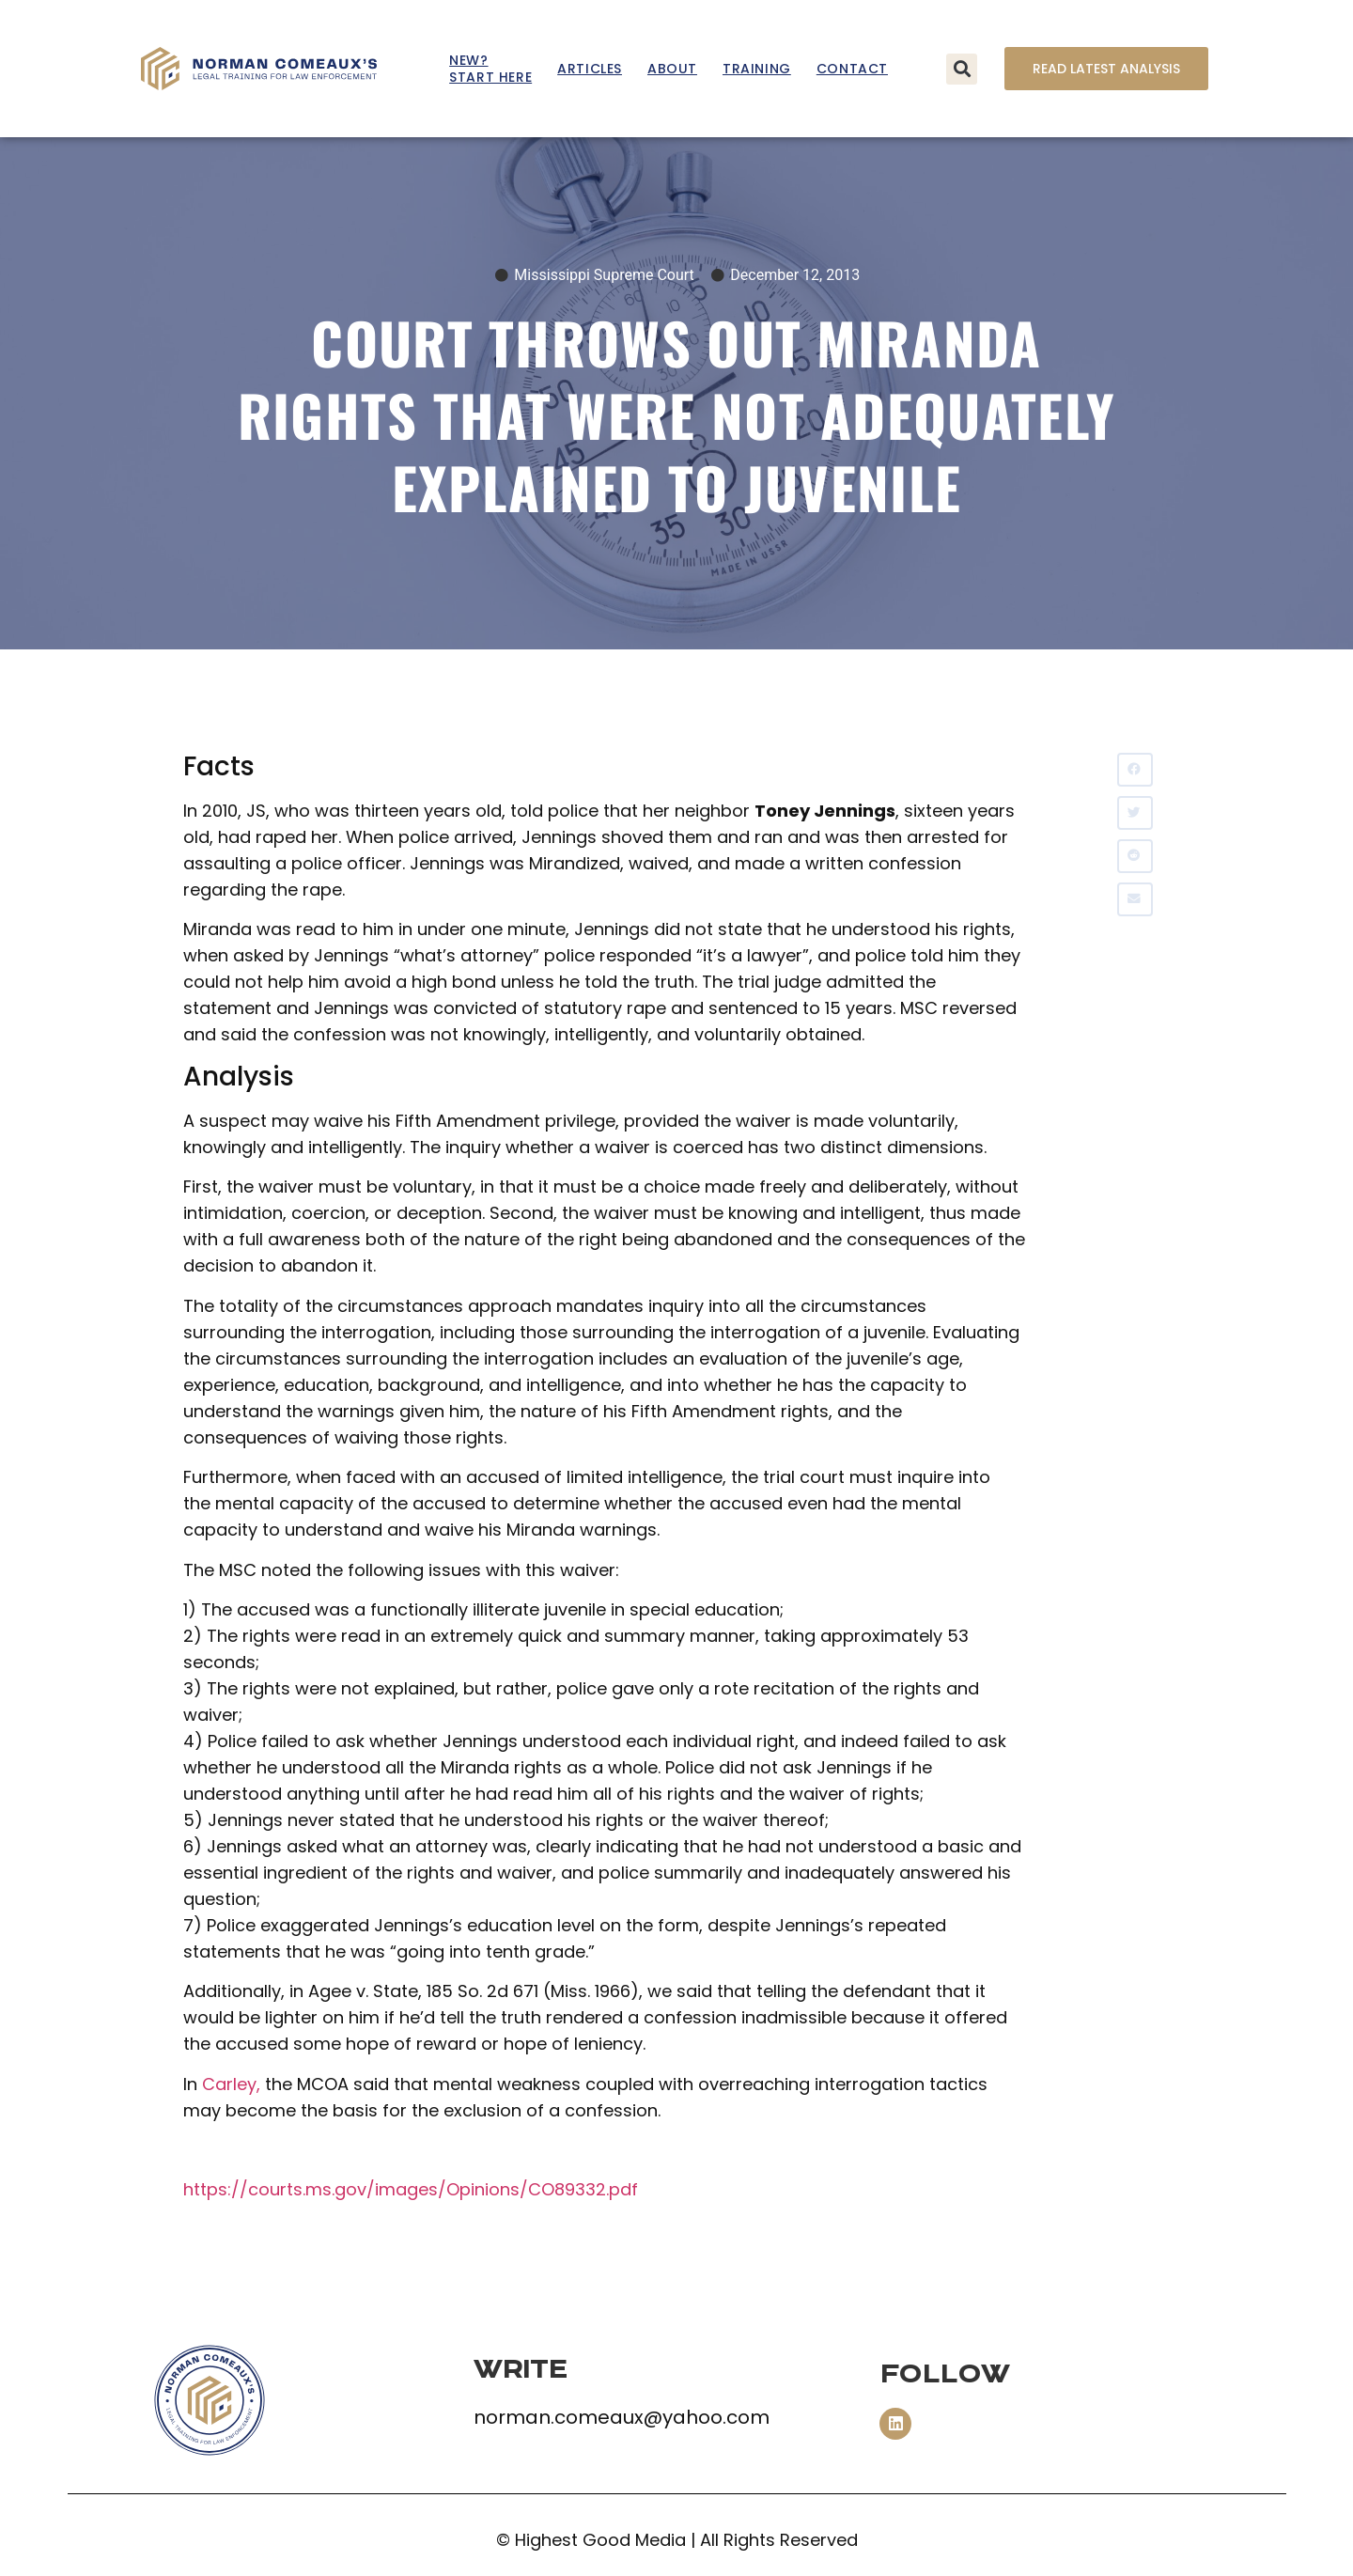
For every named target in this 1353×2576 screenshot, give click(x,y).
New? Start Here (490, 68)
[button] (961, 69)
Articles (589, 68)
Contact (852, 68)
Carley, (231, 2084)
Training (757, 68)
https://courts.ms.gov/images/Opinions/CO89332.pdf (410, 2189)
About (672, 68)
